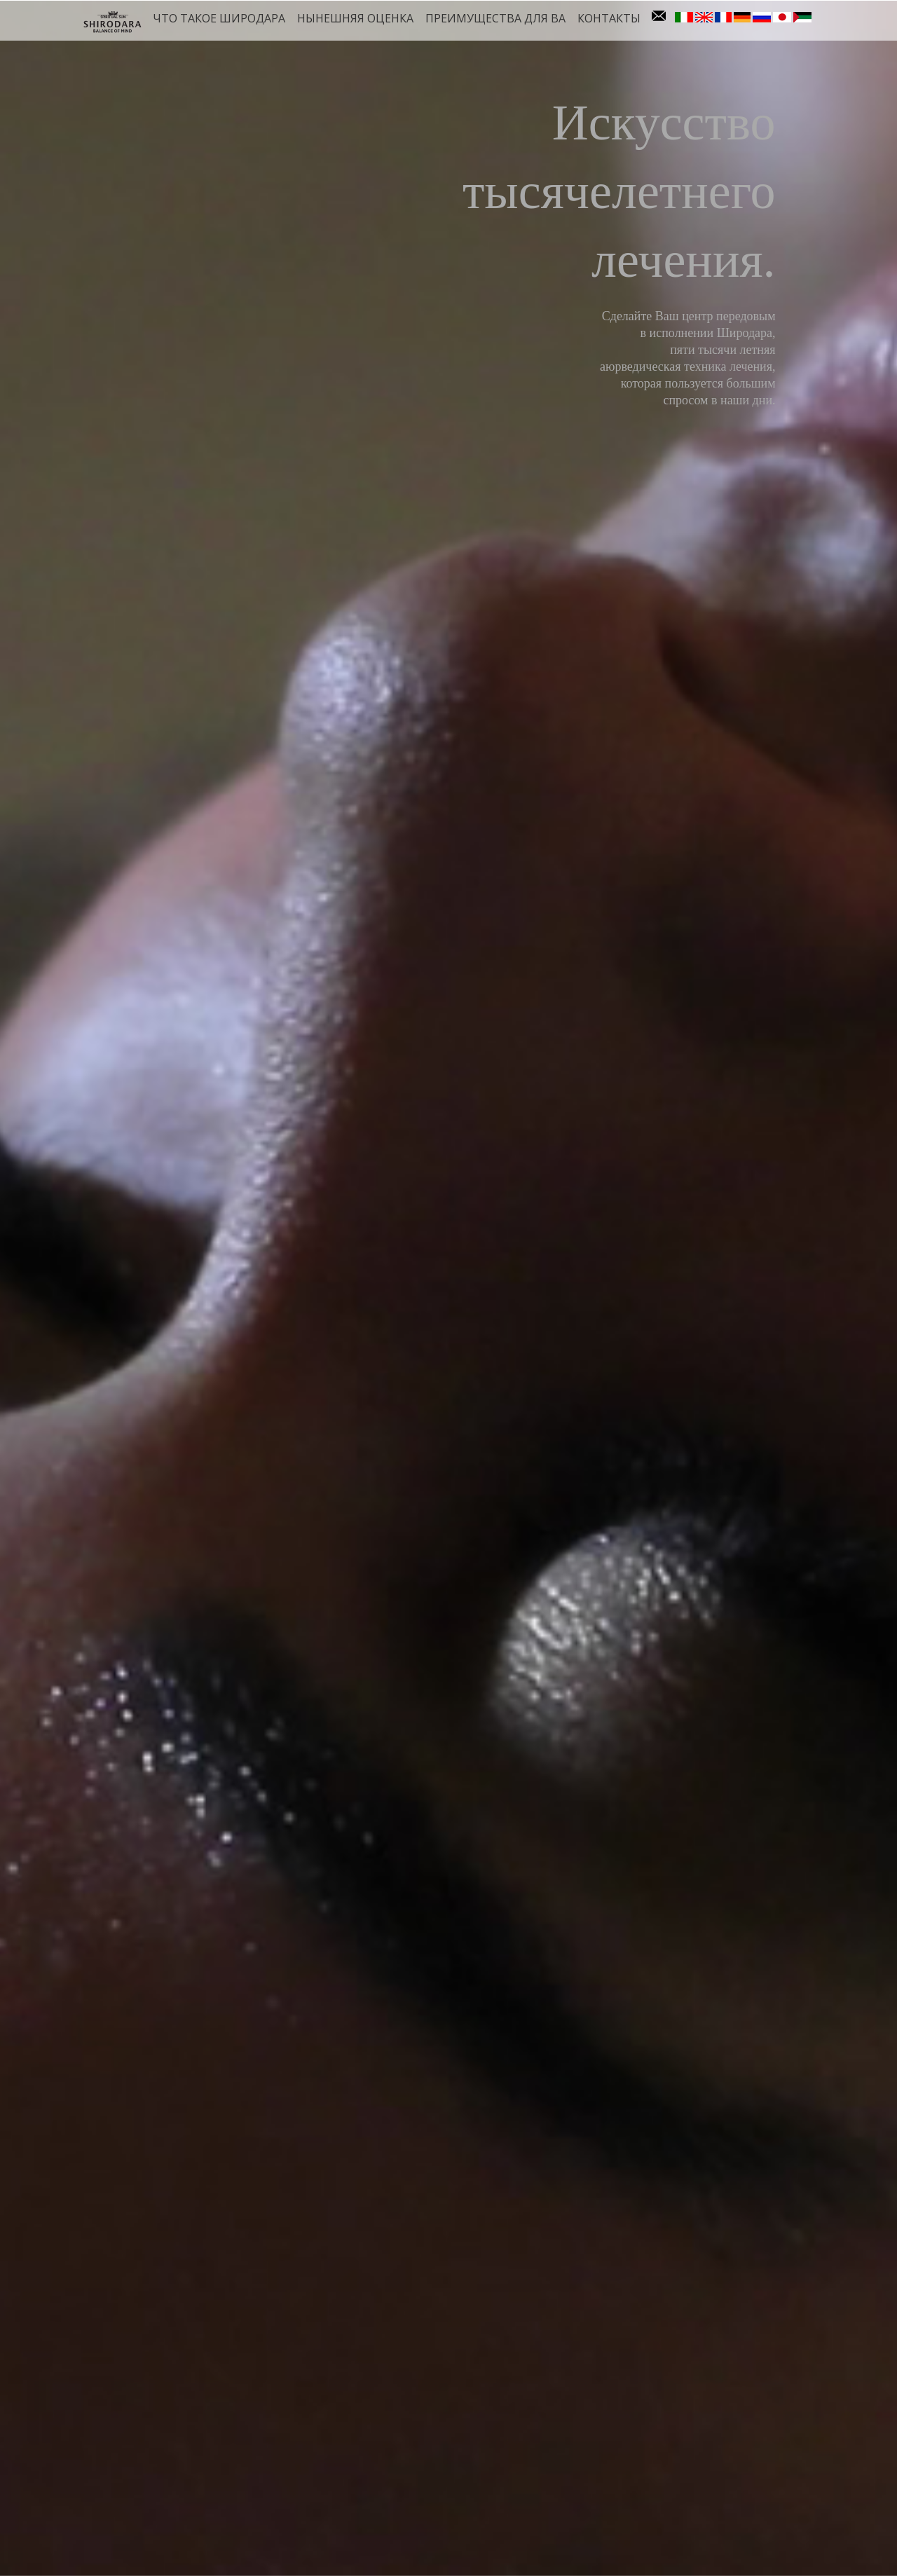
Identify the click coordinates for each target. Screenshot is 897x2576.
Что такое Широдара (219, 18)
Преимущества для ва (495, 18)
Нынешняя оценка (355, 18)
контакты (609, 18)
